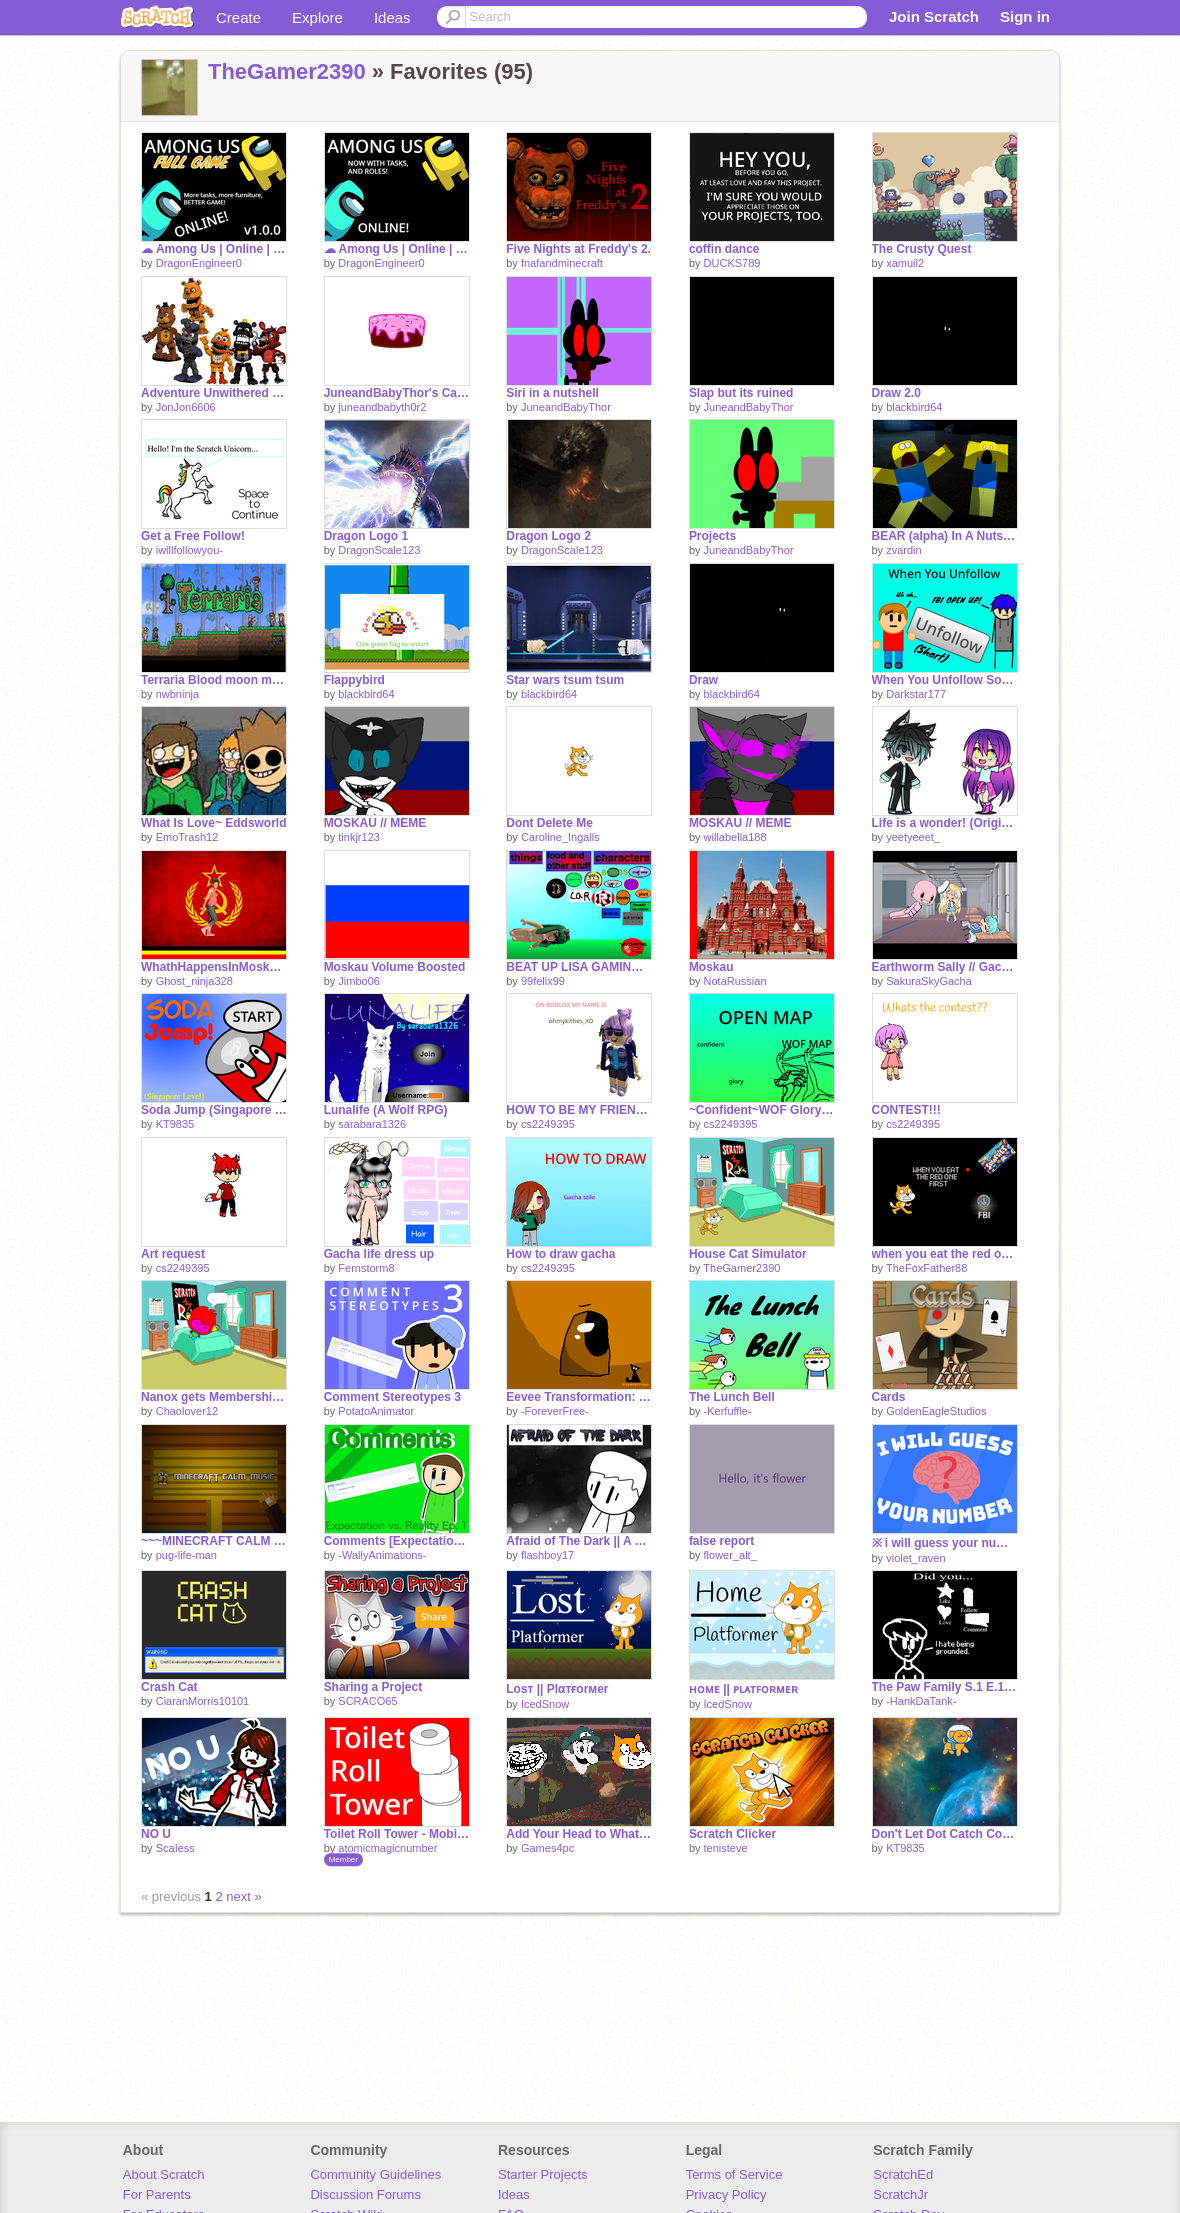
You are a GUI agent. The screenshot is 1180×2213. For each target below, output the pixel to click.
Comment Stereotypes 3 (392, 1397)
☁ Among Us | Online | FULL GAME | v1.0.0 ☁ (214, 249)
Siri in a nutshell (552, 393)
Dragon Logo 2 (548, 536)
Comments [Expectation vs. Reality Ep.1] (397, 1541)
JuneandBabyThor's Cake (397, 393)
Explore (317, 17)
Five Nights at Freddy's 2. (578, 249)
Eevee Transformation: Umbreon (579, 1397)
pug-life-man (186, 1555)
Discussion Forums (365, 2194)
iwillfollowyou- (189, 550)
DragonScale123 (379, 550)
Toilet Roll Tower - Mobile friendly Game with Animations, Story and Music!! (397, 1834)
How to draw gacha (560, 1254)
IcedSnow (545, 1704)
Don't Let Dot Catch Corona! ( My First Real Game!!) (945, 1834)
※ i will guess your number (945, 1543)
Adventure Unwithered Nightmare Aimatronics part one (214, 393)
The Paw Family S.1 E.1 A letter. (945, 1687)
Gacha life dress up (379, 1254)
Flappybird (354, 680)
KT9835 (175, 1124)
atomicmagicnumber (387, 1848)
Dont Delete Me (549, 823)
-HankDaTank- (921, 1701)
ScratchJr (900, 2194)
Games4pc (547, 1848)
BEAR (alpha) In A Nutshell (945, 536)
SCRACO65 (367, 1701)
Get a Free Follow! (193, 536)
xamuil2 (905, 263)
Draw (703, 680)
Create (238, 17)
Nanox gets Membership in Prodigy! (214, 1397)
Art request (173, 1254)
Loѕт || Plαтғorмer (557, 1689)
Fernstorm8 (366, 1268)
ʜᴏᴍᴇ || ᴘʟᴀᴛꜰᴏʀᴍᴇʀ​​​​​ (743, 1689)
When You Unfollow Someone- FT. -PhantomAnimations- (945, 680)
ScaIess (175, 1848)
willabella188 (735, 837)
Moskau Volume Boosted (395, 967)
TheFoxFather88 (926, 1268)
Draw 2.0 (896, 393)
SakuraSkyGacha (929, 981)
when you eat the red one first (945, 1254)
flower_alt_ (730, 1555)
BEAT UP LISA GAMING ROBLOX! (579, 967)
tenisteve (726, 1848)
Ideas (392, 17)
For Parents (157, 2194)
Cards (889, 1397)
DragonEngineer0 (199, 263)
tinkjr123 (359, 837)
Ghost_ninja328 (194, 981)
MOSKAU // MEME (375, 823)
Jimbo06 (359, 981)
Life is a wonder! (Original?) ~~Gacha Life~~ (945, 823)
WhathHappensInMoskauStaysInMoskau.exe (214, 967)
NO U (156, 1834)
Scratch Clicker (732, 1834)
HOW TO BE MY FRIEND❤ (579, 1110)
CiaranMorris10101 (203, 1701)
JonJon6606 (186, 407)
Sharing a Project (373, 1687)
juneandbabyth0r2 (382, 407)
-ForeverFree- (555, 1411)
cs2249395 (548, 1124)
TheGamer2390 (287, 71)
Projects (712, 536)
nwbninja (177, 694)
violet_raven (915, 1558)
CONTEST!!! (906, 1110)
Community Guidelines (375, 2174)
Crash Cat (169, 1687)
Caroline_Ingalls (560, 837)
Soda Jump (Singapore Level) (214, 1110)
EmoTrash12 (187, 837)
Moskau (711, 967)
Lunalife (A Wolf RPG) (386, 1110)
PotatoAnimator (376, 1411)
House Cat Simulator (748, 1254)
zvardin (903, 550)
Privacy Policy (726, 2194)
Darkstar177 (916, 694)
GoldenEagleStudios (936, 1411)
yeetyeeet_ (913, 837)
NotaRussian (735, 981)
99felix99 (543, 981)
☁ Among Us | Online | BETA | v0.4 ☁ (397, 249)
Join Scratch (934, 16)
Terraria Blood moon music (214, 680)
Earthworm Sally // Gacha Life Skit (945, 967)
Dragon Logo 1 (366, 536)
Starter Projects (543, 2174)
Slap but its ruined (741, 393)
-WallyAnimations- (382, 1555)
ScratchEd (903, 2174)
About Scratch (164, 2174)
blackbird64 (914, 407)
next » (243, 1896)
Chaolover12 (187, 1411)
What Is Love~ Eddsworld (214, 823)
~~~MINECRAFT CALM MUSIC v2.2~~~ (214, 1541)
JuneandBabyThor (566, 407)
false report (721, 1541)
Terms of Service (734, 2174)
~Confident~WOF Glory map (762, 1110)
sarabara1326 (372, 1124)
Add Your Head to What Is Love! (579, 1834)
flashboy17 (547, 1555)
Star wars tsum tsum (565, 680)
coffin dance (724, 249)
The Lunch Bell (732, 1397)
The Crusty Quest (922, 249)
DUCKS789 (732, 263)
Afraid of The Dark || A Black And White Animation (579, 1541)
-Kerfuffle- (728, 1411)
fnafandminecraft (562, 263)
